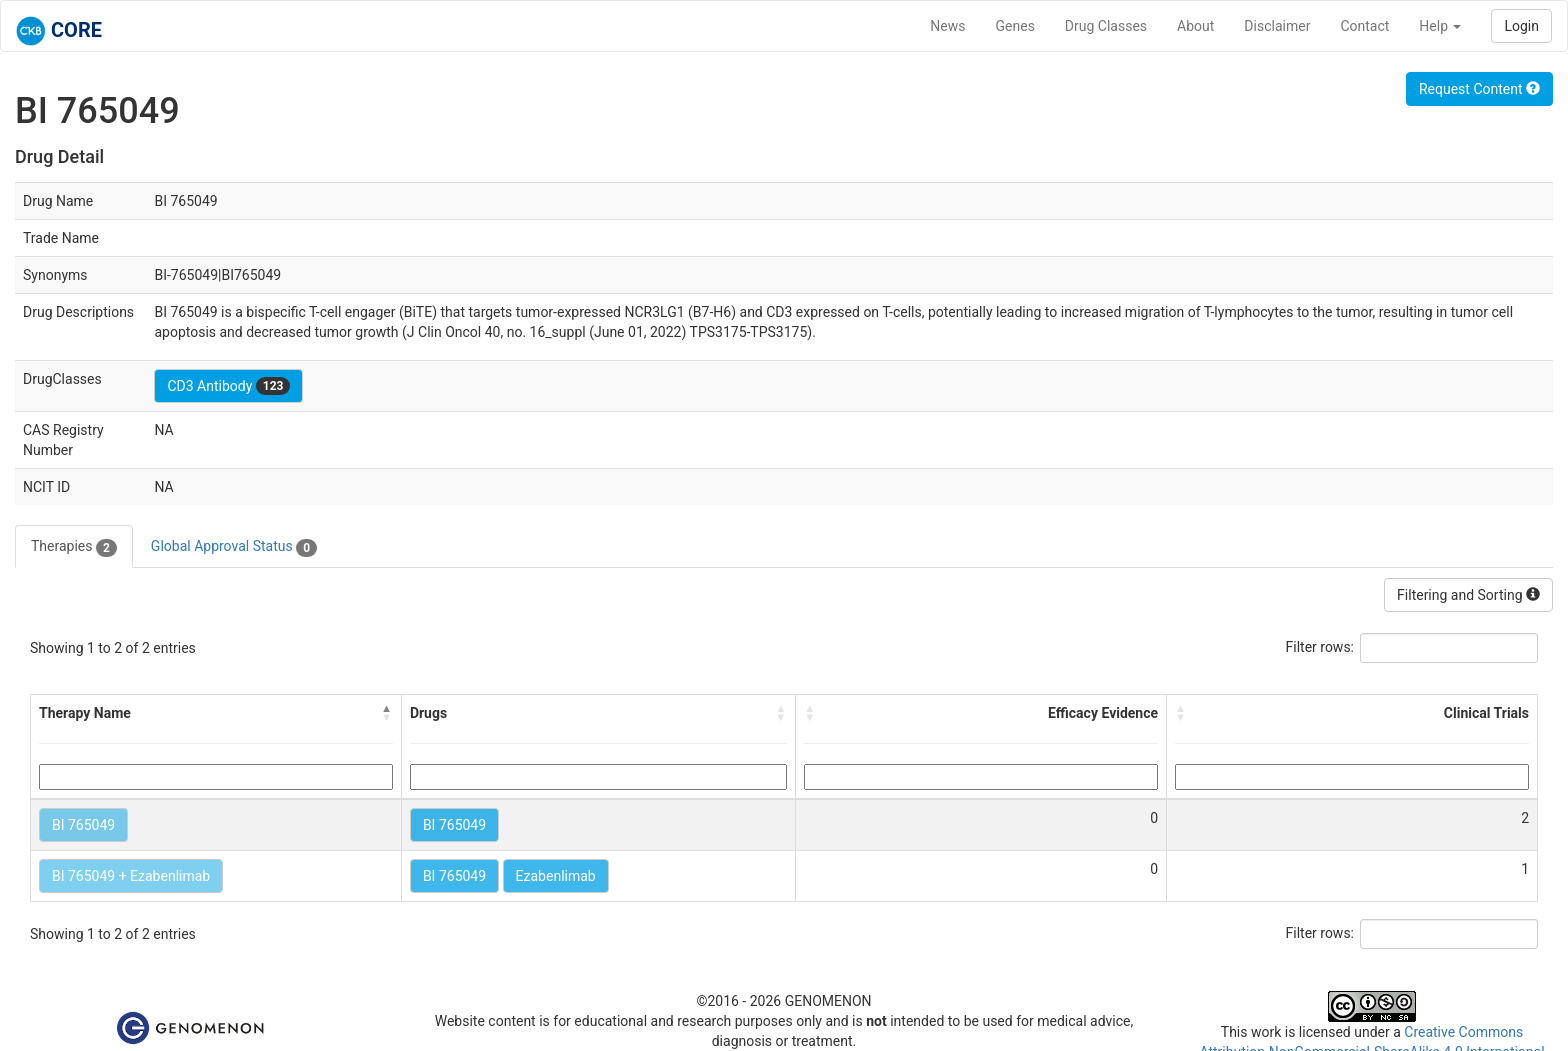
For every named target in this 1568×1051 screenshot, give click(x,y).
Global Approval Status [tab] (234, 547)
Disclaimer (1277, 26)
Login (1521, 26)
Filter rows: (1320, 647)
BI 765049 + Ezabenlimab (131, 876)
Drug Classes (1106, 26)
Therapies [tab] (74, 547)
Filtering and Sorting (1468, 595)
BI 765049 (83, 825)
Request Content (1479, 89)
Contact (1364, 26)
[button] (387, 713)
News (947, 26)
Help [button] (1440, 26)
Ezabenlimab (556, 876)
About (1195, 26)
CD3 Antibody (228, 386)
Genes (1015, 26)
